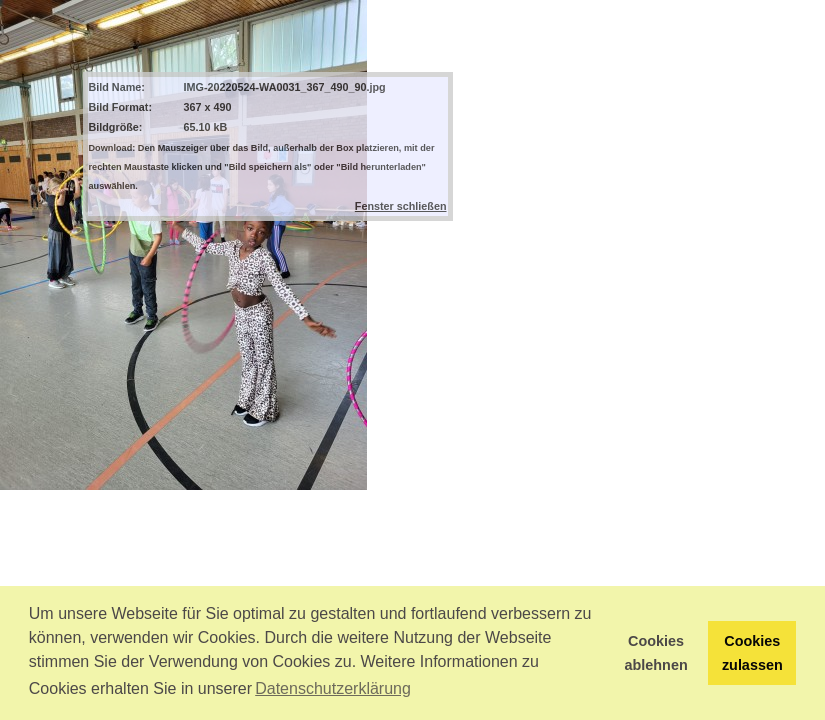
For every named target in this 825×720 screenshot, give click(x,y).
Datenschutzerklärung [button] (333, 688)
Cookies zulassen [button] (752, 653)
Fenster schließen (401, 206)
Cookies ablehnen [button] (656, 653)
